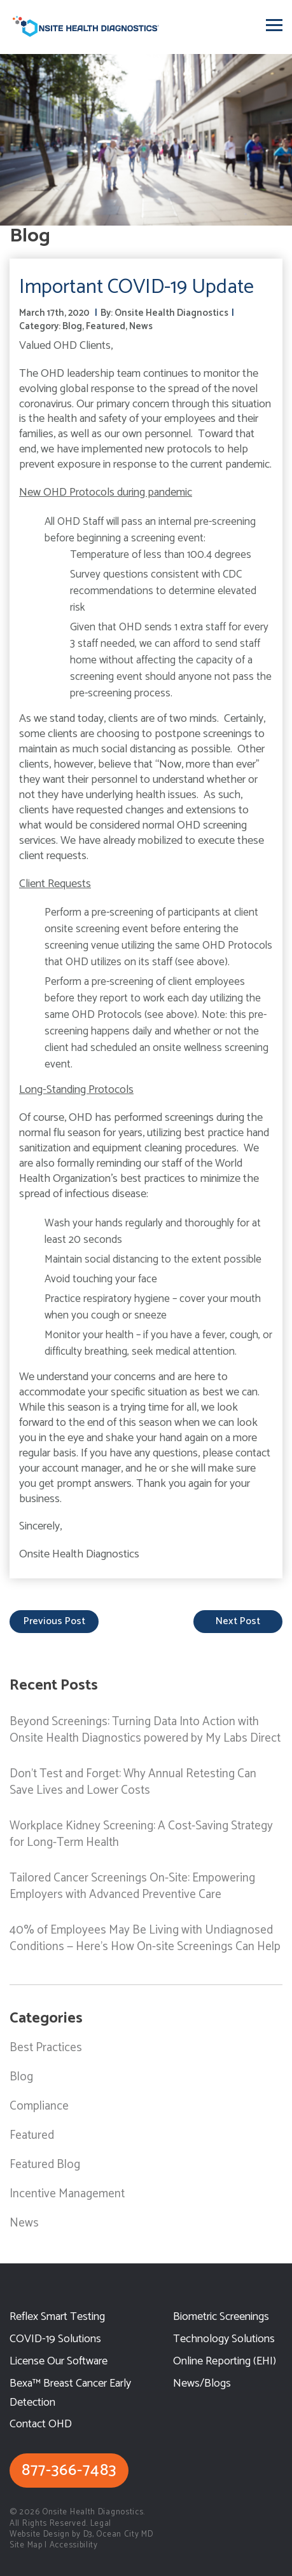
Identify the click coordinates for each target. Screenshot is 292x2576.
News (141, 326)
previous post (54, 1621)
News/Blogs (202, 2384)
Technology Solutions (224, 2339)
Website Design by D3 (51, 2534)
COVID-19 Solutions (55, 2339)
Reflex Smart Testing (57, 2317)
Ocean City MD (124, 2534)
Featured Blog (45, 2164)
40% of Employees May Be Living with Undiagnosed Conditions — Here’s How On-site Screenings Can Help (145, 1938)
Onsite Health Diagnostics (171, 313)
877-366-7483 (69, 2470)
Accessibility (74, 2545)
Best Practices (46, 2047)
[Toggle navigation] (274, 25)
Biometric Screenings (221, 2317)
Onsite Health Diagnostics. (93, 2512)
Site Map (26, 2545)
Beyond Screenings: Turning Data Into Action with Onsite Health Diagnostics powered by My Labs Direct (145, 1730)
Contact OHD (41, 2424)
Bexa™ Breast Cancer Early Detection (70, 2393)
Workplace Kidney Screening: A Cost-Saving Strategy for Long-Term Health (141, 1834)
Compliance (39, 2106)
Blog (72, 326)
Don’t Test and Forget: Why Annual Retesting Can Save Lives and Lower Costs (133, 1782)
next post (238, 1621)
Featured (105, 326)
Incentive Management (67, 2194)
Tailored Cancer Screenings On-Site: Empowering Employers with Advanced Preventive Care (132, 1886)
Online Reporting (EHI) (224, 2361)
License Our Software (59, 2361)
